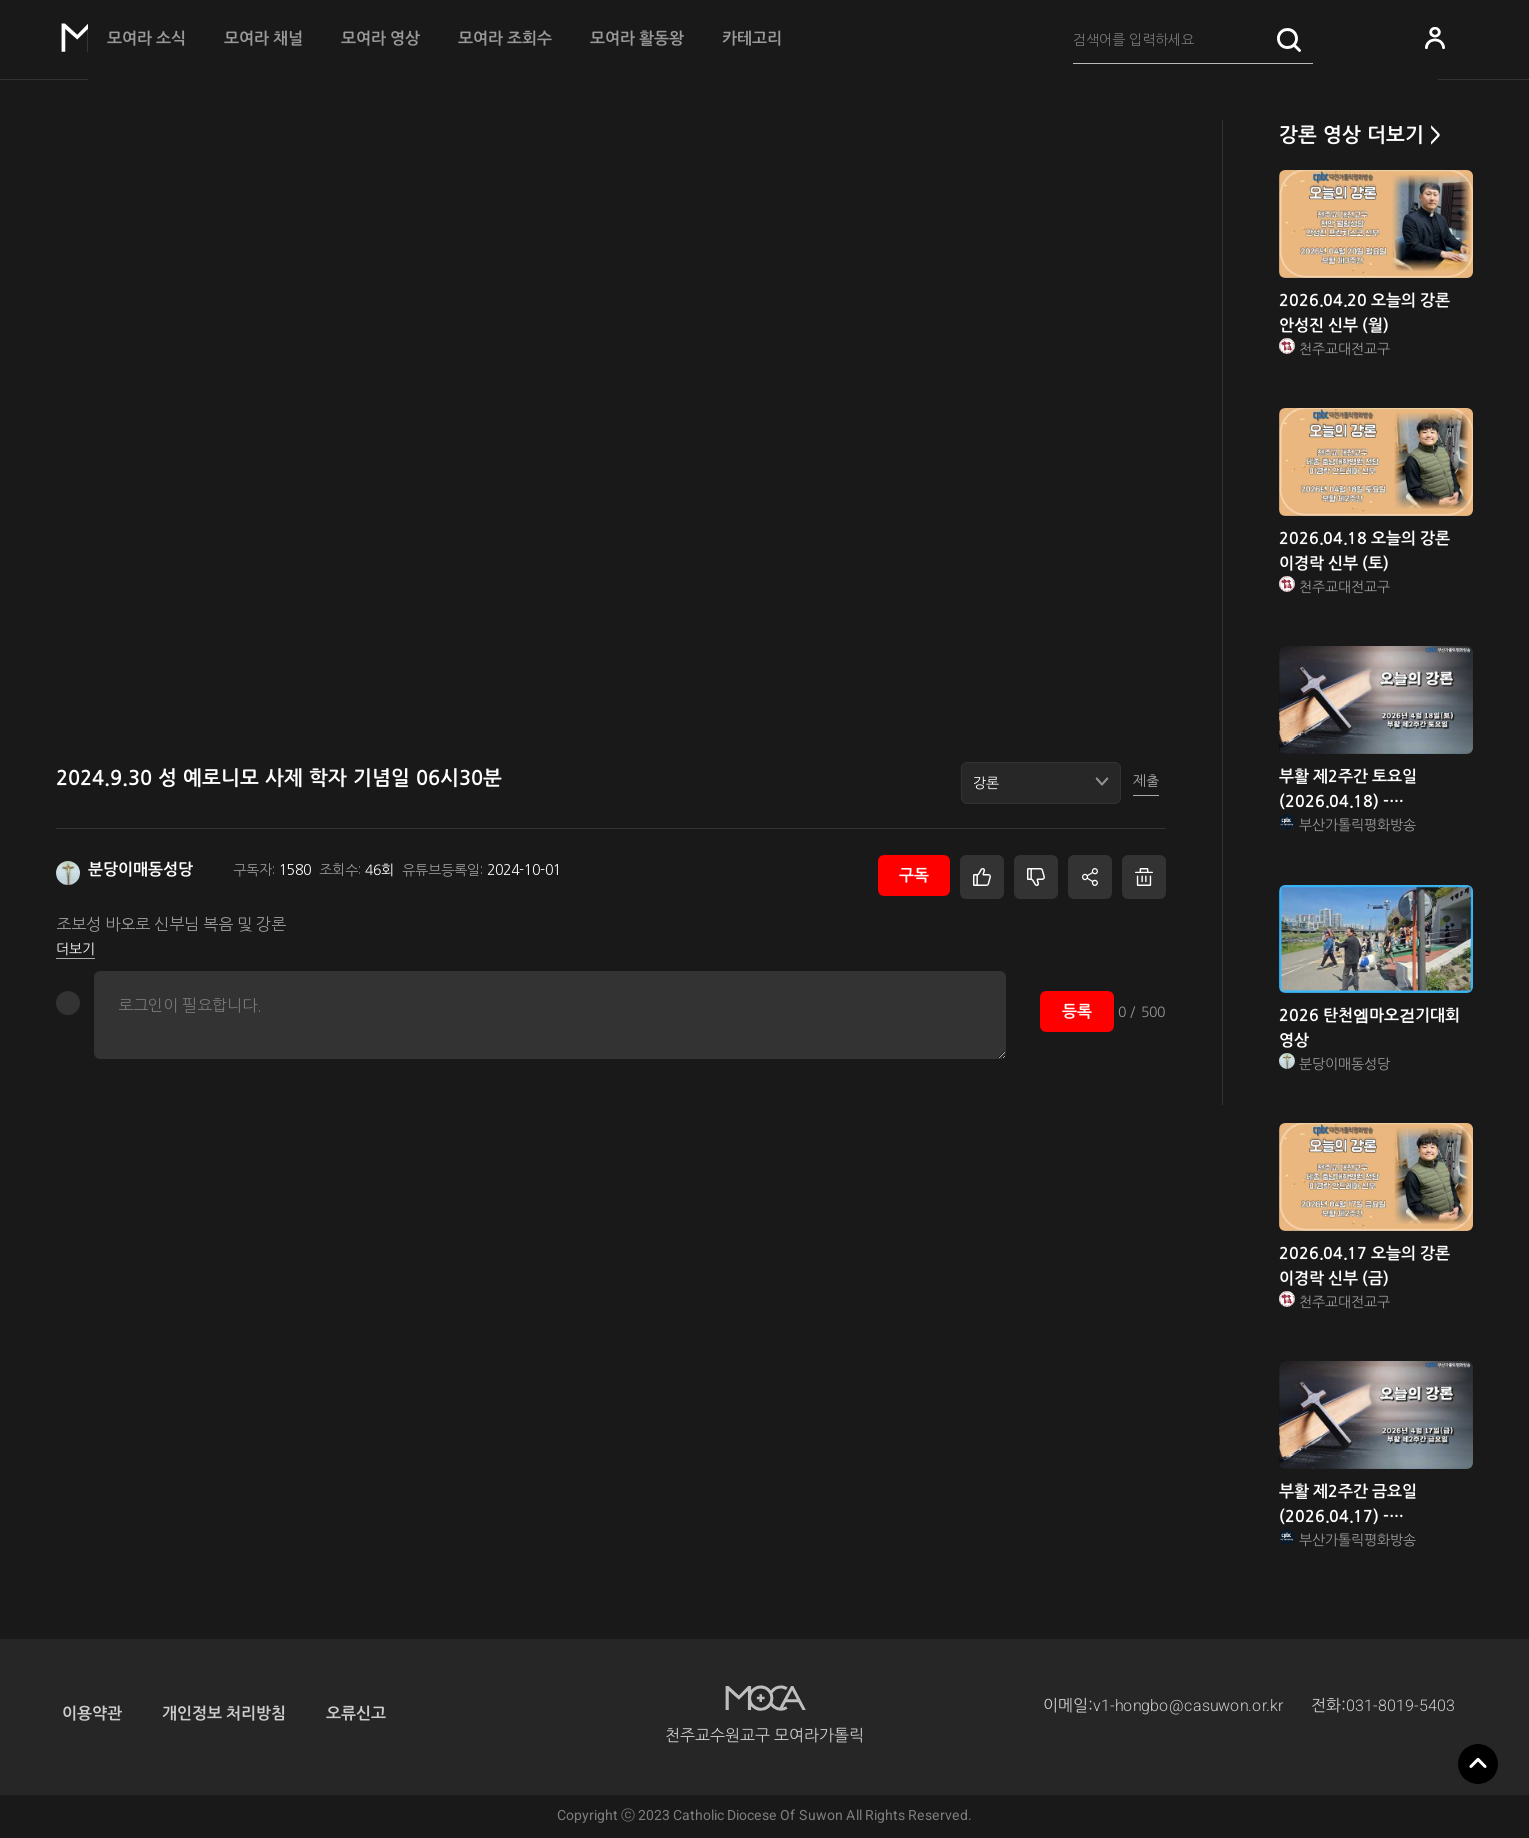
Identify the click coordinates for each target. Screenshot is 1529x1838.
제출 (1146, 781)
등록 (1077, 1011)
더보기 (75, 949)
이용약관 (92, 1713)
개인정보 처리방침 (224, 1713)
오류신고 (356, 1713)
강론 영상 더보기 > (1360, 135)
